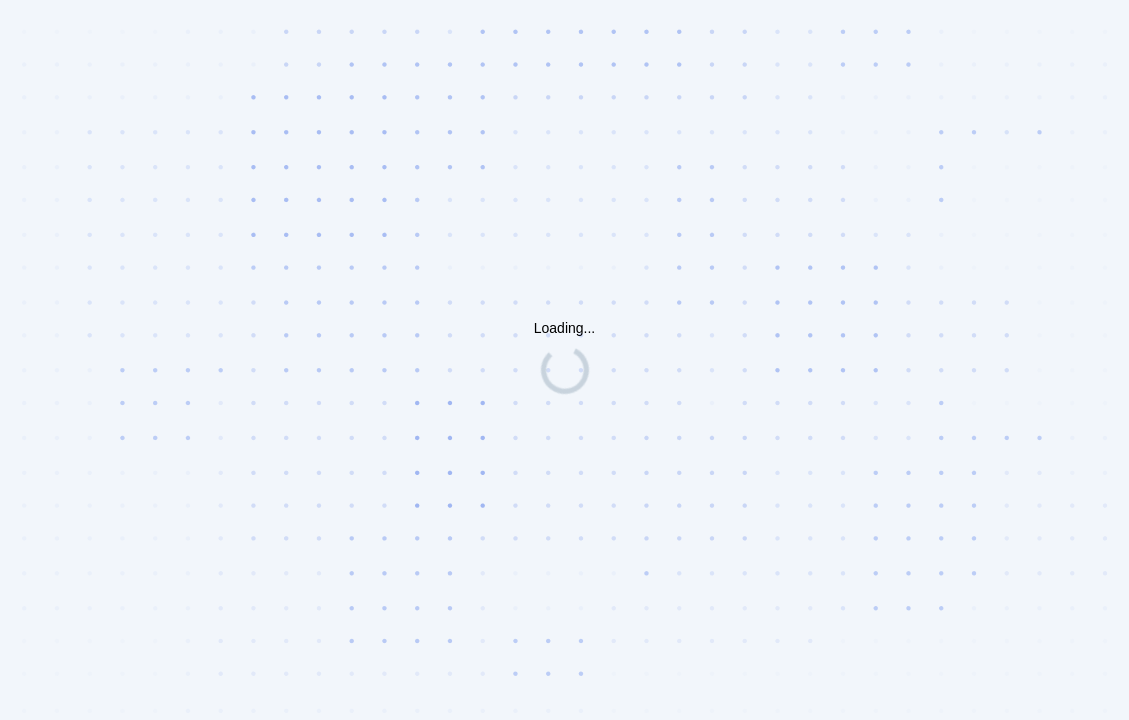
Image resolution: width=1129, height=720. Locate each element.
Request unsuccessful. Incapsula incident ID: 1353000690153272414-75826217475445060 (564, 360)
